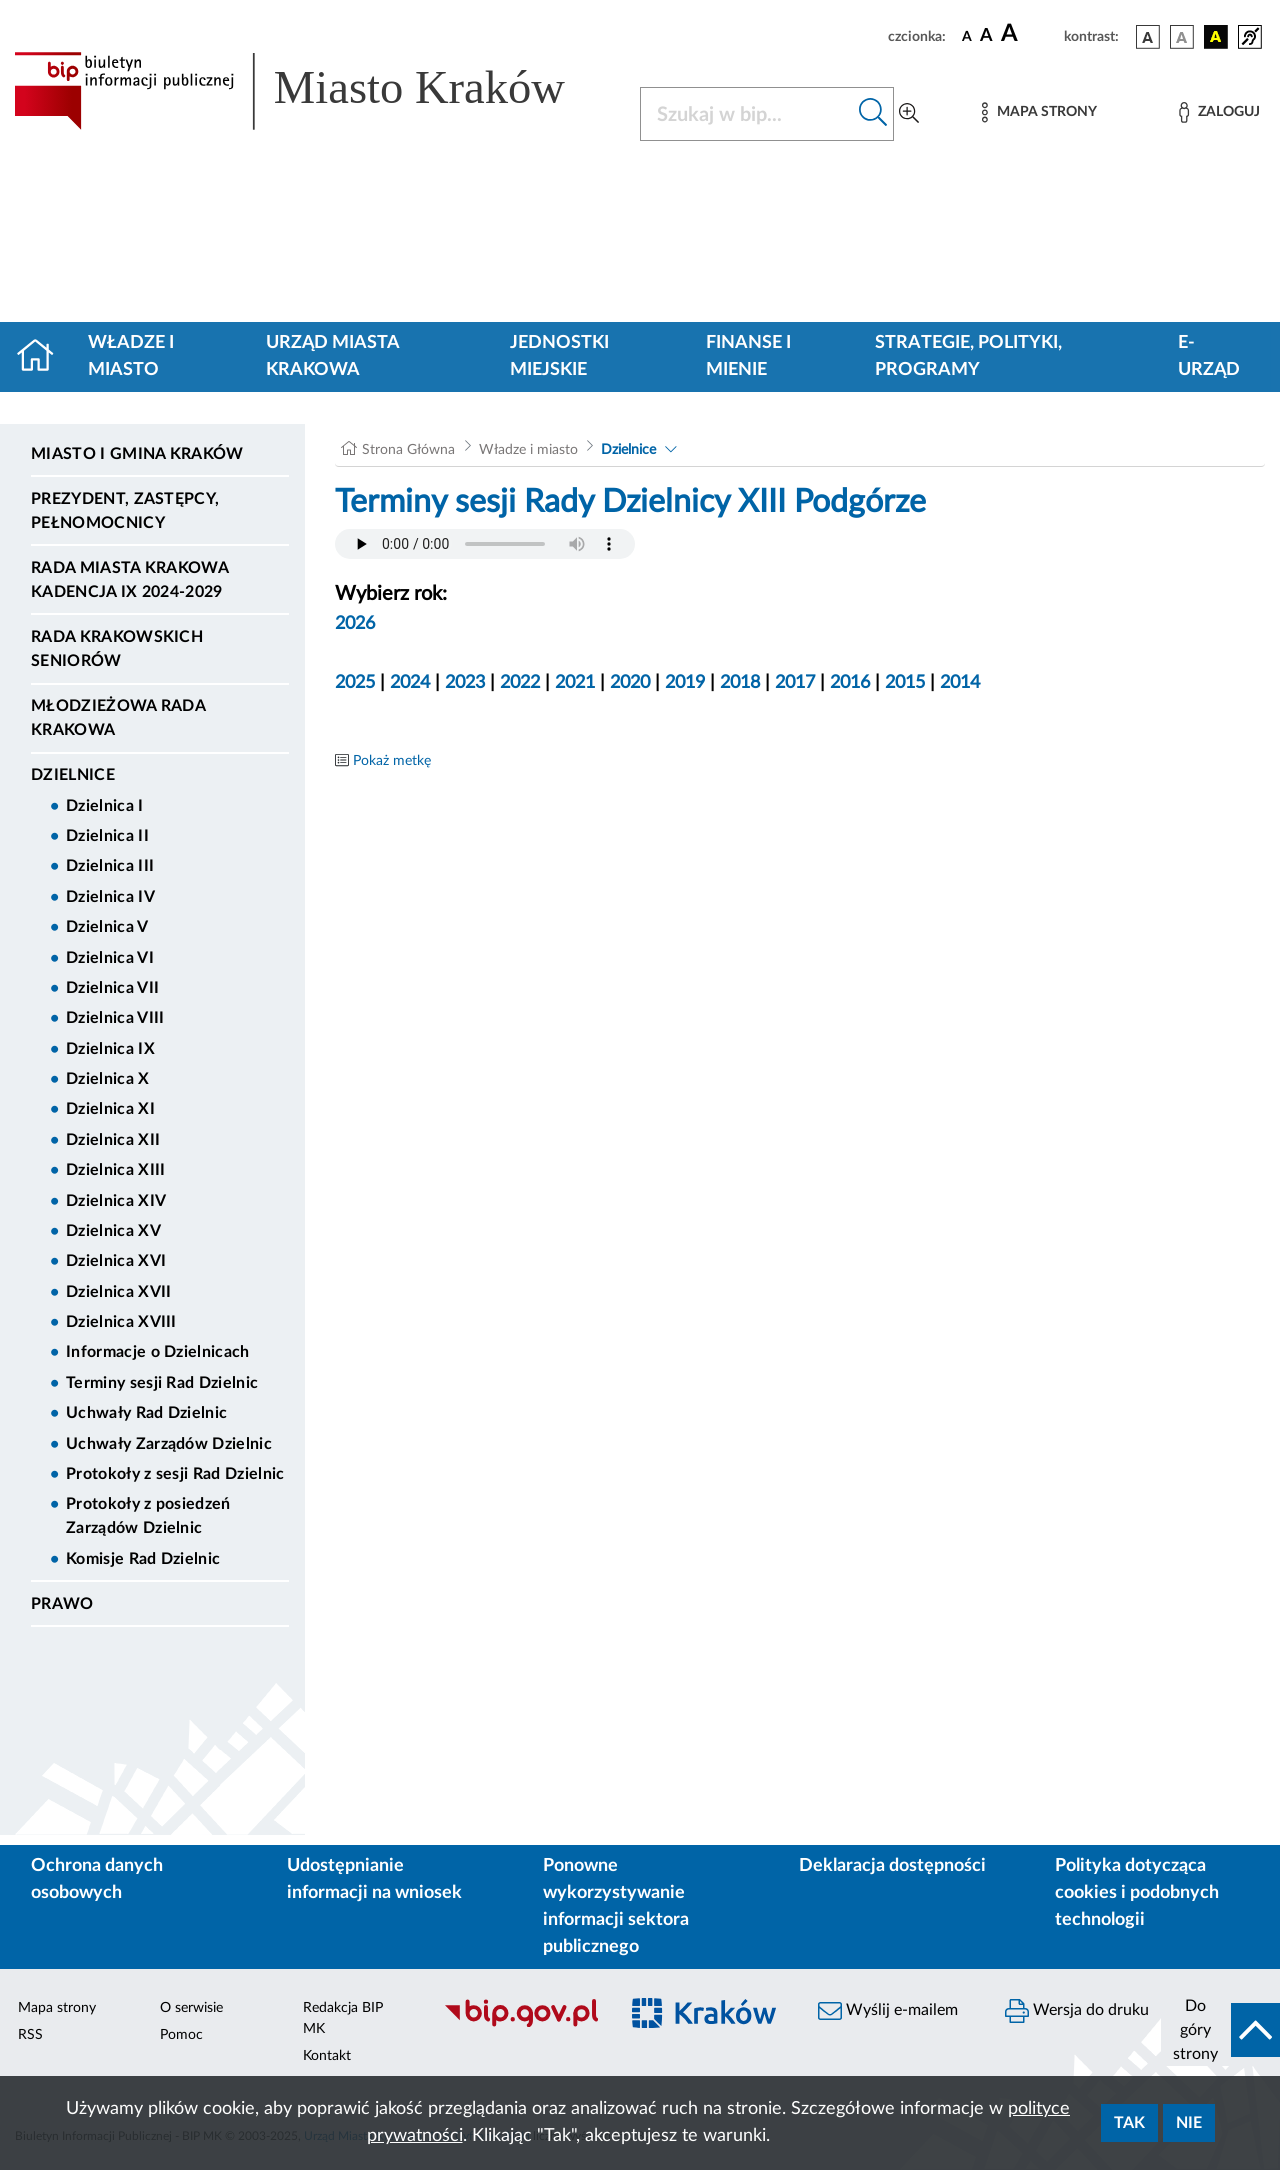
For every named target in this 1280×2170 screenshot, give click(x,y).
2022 (520, 683)
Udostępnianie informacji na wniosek (374, 1879)
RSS (30, 2035)
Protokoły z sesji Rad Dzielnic (175, 1474)
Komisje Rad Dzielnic (143, 1559)
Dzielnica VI (110, 958)
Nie (1189, 2123)
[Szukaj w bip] (873, 114)
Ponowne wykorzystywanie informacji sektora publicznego (616, 1906)
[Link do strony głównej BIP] (315, 91)
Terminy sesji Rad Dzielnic (162, 1383)
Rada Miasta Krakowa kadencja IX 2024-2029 (129, 580)
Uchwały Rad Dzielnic (146, 1413)
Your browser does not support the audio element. (485, 544)
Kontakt (327, 2056)
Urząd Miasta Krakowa (332, 356)
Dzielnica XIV (116, 1201)
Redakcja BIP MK (343, 2018)
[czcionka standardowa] (967, 36)
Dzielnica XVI (116, 1261)
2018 (740, 683)
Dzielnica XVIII (121, 1322)
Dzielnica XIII (115, 1170)
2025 (355, 683)
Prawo (62, 1604)
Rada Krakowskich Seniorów (117, 649)
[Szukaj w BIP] (747, 114)
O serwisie (191, 2008)
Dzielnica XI (110, 1109)
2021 (575, 683)
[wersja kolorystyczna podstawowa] (1148, 37)
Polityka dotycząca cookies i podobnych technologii (1137, 1893)
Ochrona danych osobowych (97, 1879)
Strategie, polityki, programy (968, 356)
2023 (465, 683)
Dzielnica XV (113, 1231)
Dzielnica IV (110, 897)
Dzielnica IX (110, 1049)
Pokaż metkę (392, 761)
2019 (685, 683)
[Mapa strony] (1039, 112)
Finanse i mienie (748, 356)
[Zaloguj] (1219, 112)
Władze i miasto (131, 356)
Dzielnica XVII (118, 1292)
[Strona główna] (43, 357)
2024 (410, 683)
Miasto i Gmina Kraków (137, 454)
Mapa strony (57, 2008)
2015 (905, 683)
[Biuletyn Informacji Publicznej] (520, 2024)
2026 (355, 624)
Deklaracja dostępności (892, 1866)
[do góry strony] (1220, 2030)
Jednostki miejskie (559, 356)
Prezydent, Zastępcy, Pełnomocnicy (125, 511)
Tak (1129, 2123)
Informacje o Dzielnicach (158, 1352)
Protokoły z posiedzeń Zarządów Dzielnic (148, 1516)
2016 (850, 683)
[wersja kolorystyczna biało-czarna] (1182, 37)
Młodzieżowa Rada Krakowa (118, 718)
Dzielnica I (105, 806)
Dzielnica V (107, 927)
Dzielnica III (110, 866)
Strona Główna (408, 450)
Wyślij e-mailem (888, 2011)
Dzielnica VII (112, 988)
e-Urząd (1209, 356)
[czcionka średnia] (986, 36)
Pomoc (181, 2035)
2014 (960, 683)
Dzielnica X (108, 1079)
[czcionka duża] (1029, 34)
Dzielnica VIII (115, 1018)
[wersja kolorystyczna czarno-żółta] (1216, 37)
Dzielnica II (107, 836)
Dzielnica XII (113, 1140)
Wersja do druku (1077, 2011)
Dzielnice (73, 775)
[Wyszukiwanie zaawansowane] (909, 114)
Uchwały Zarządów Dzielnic (169, 1444)
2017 (795, 683)
